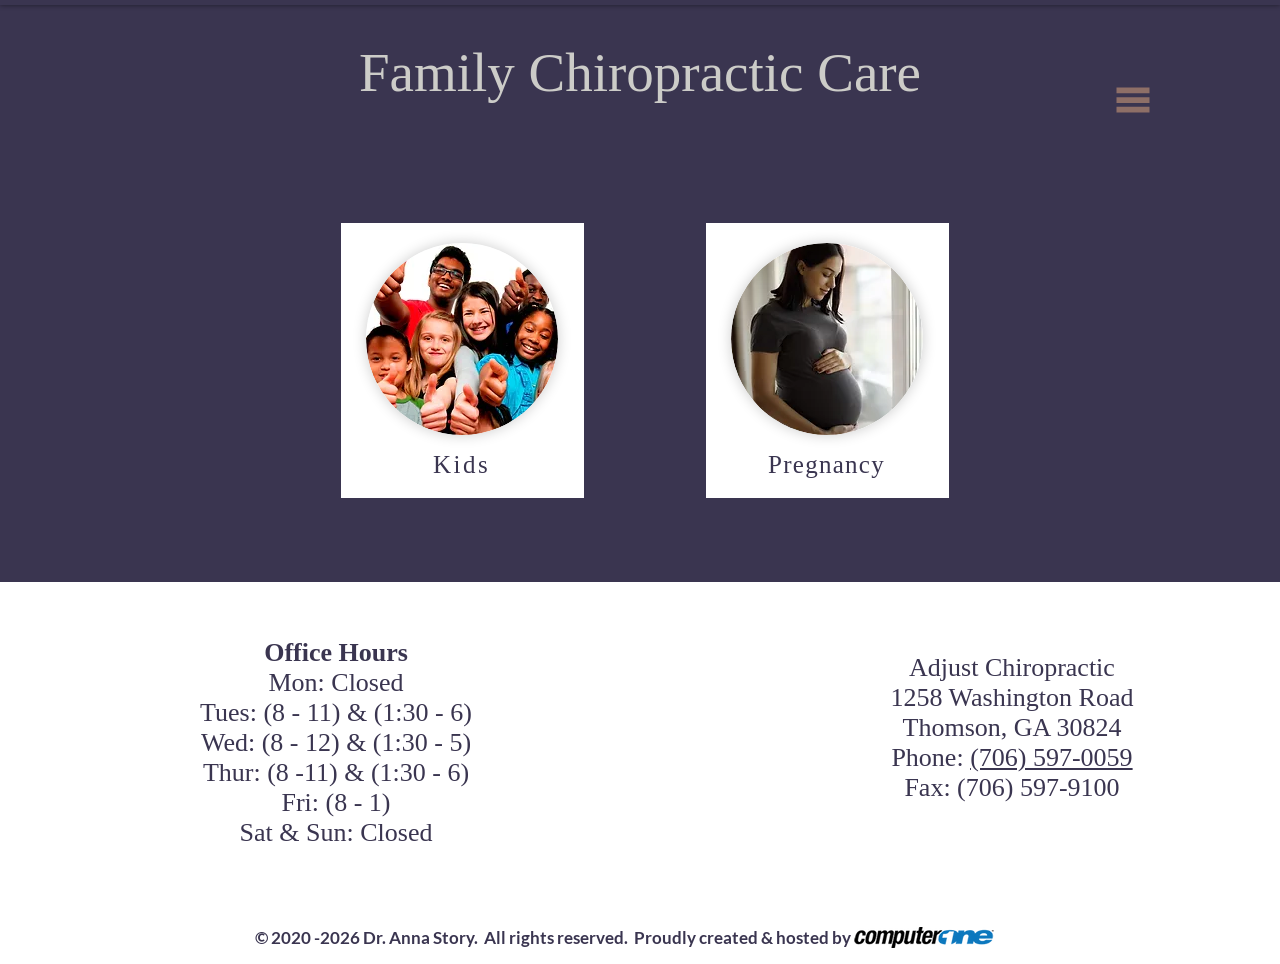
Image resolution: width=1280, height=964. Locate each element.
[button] (1133, 100)
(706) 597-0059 (1051, 757)
